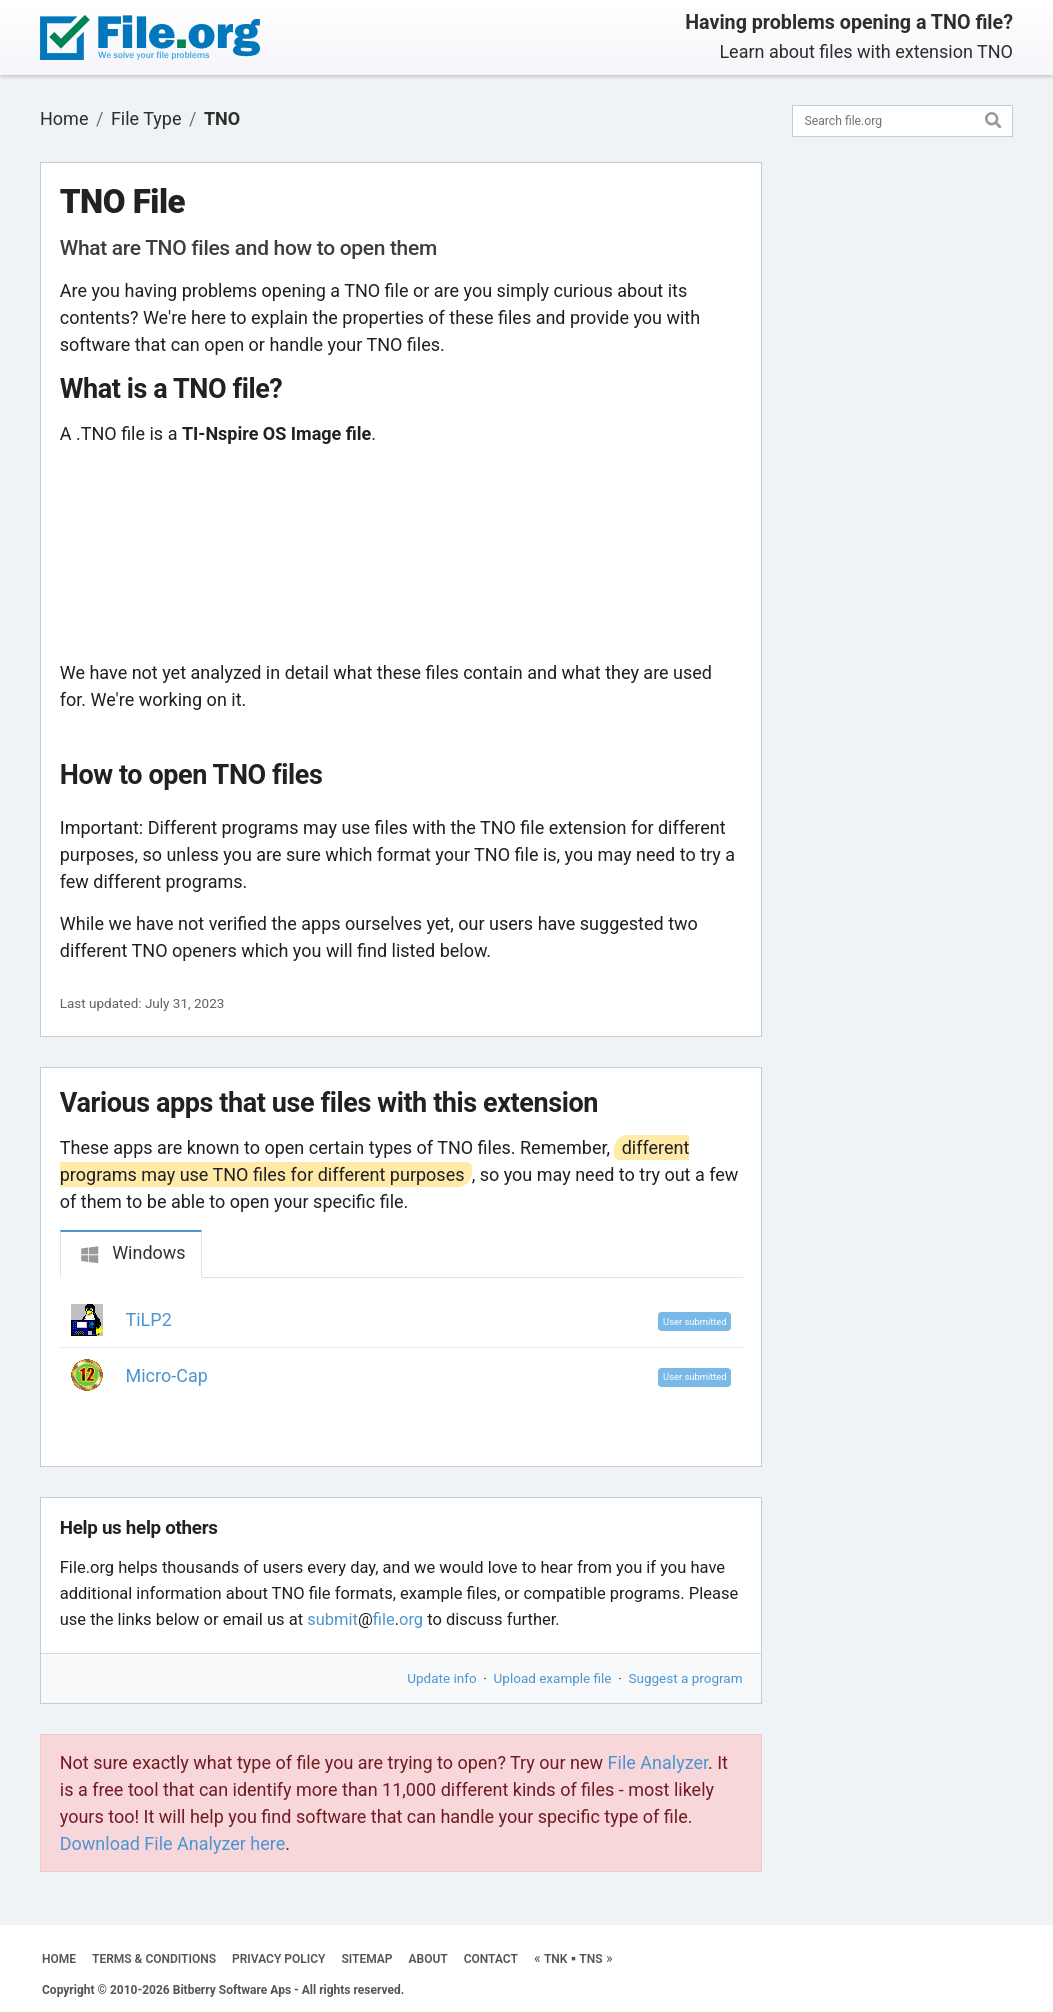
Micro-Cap (167, 1375)
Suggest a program (686, 1678)
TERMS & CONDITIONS (154, 1959)
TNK (555, 1959)
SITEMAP (366, 1959)
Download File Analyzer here (173, 1843)
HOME (59, 1959)
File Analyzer (658, 1762)
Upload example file (553, 1678)
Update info (441, 1678)
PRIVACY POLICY (278, 1959)
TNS (590, 1959)
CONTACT (491, 1959)
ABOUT (428, 1959)
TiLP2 (149, 1319)
